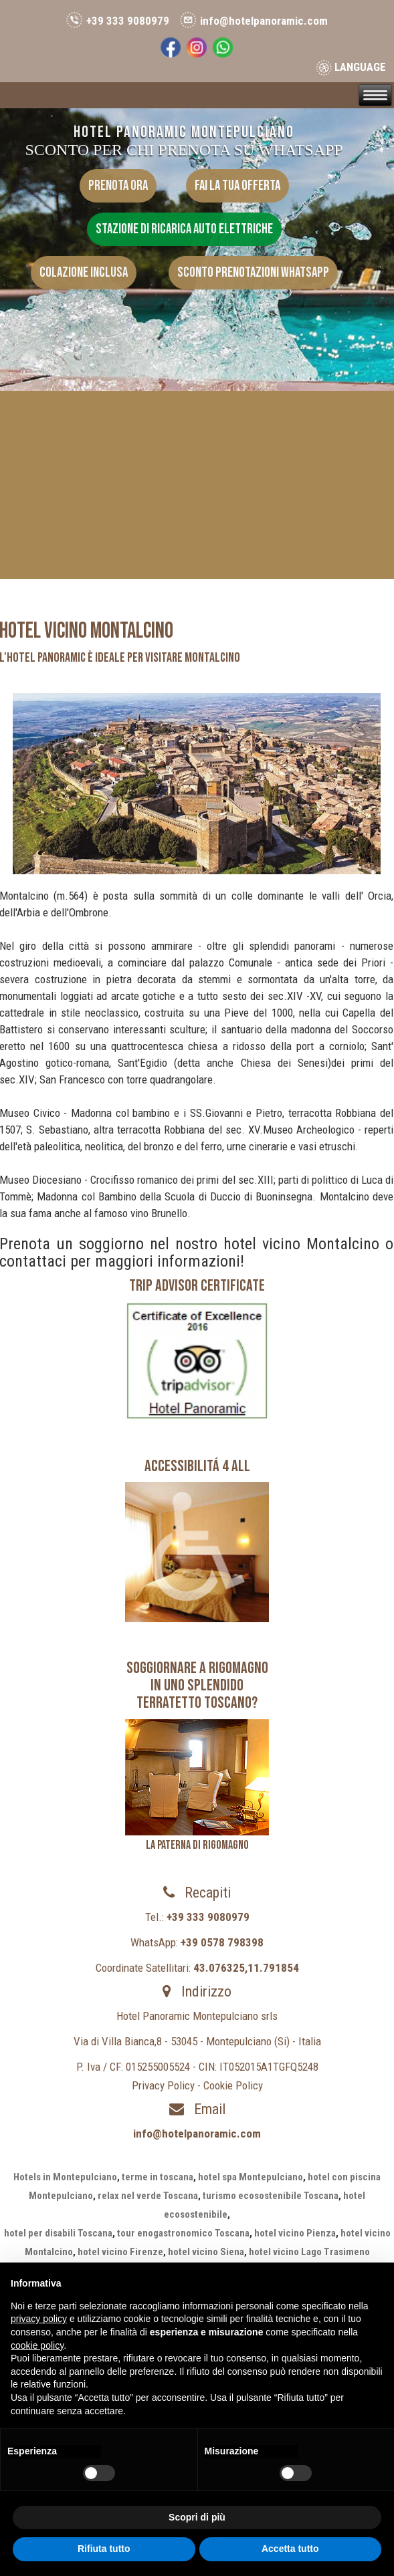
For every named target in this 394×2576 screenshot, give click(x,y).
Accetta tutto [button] (290, 2548)
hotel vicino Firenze (120, 2252)
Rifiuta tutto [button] (104, 2548)
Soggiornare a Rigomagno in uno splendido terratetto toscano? (197, 1685)
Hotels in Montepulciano (65, 2177)
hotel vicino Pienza (295, 2233)
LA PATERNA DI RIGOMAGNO (197, 1845)
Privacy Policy (163, 2085)
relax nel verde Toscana (148, 2196)
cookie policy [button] (37, 2345)
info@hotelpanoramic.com (264, 20)
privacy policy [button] (39, 2318)
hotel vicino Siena (206, 2252)
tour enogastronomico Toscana (183, 2233)
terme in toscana (157, 2177)
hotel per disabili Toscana (58, 2233)
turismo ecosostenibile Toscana (270, 2196)
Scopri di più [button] (197, 2517)
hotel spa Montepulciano (250, 2177)
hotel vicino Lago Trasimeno (309, 2252)
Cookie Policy (233, 2085)
